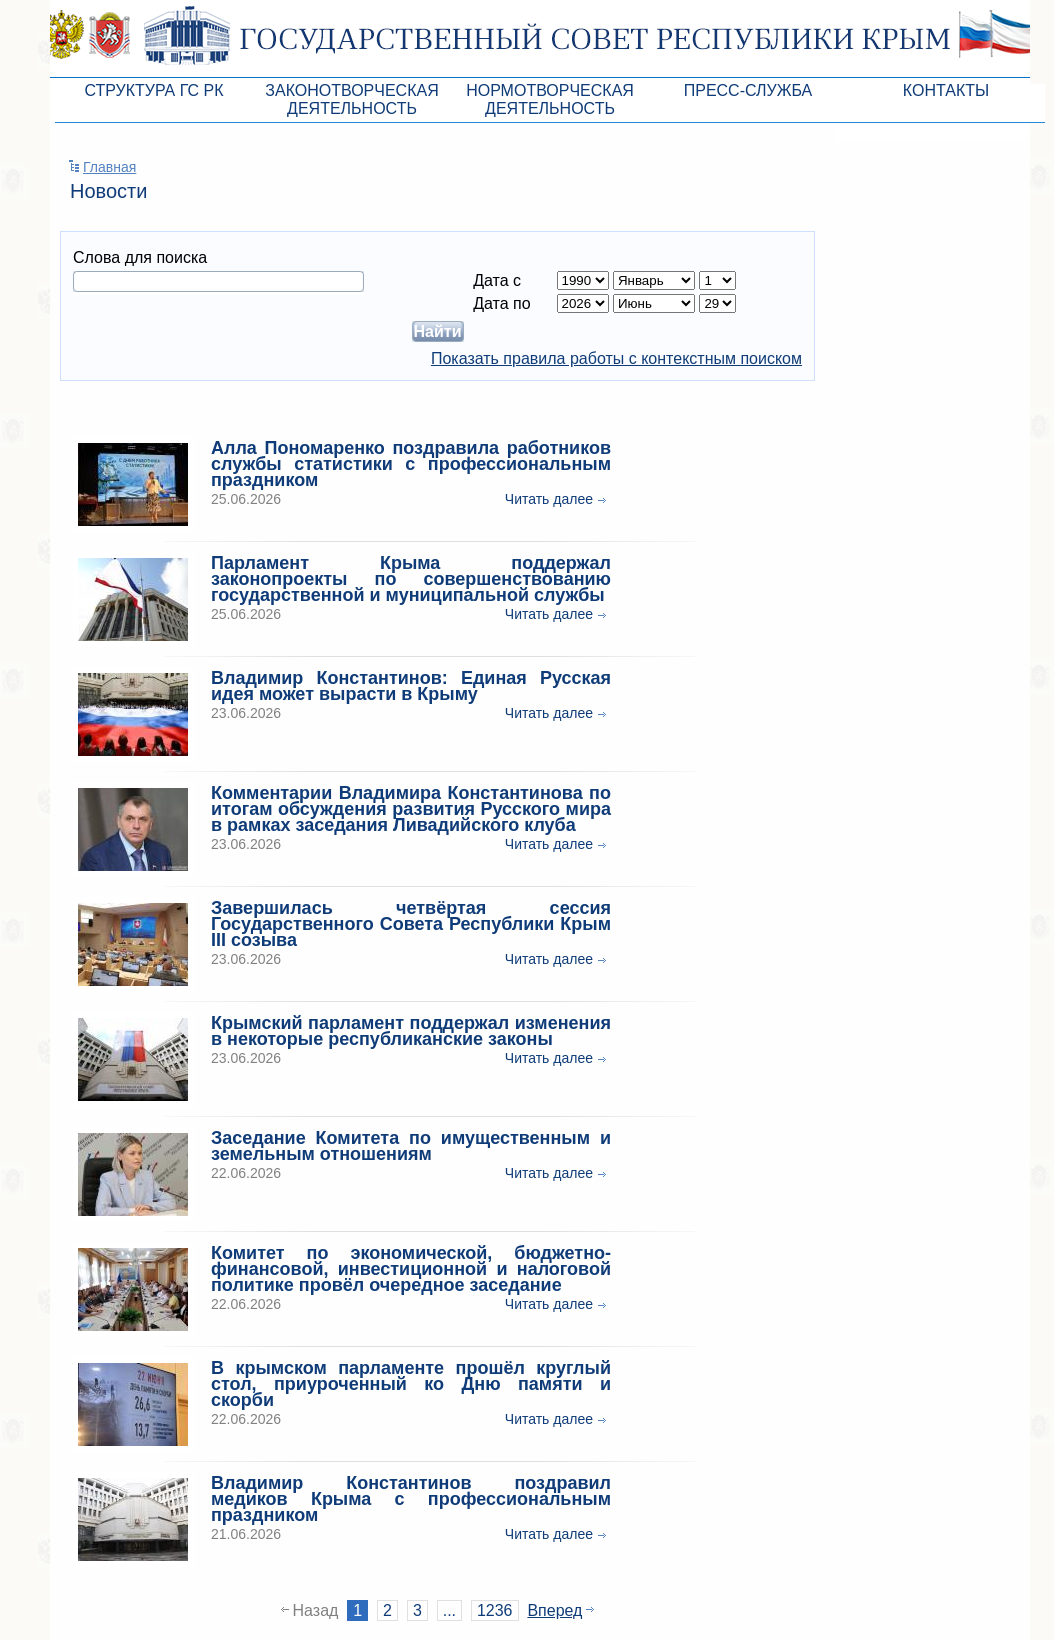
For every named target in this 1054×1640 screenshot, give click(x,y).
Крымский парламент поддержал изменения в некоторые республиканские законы (411, 1031)
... (449, 1610)
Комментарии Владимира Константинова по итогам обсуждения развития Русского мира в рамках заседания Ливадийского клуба (411, 809)
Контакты (946, 90)
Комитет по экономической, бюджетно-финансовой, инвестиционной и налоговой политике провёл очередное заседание (411, 1269)
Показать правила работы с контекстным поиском (616, 358)
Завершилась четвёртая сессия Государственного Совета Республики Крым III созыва (411, 924)
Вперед (554, 1610)
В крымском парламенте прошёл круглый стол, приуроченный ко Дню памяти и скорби (411, 1384)
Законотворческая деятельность (351, 99)
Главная (109, 167)
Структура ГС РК (153, 90)
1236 (495, 1610)
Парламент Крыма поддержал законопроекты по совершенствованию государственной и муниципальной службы (411, 579)
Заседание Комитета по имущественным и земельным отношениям (411, 1146)
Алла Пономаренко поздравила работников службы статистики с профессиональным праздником (411, 464)
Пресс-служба (748, 90)
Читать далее (549, 499)
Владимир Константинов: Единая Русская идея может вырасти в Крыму (411, 686)
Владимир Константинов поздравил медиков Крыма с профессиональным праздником (411, 1499)
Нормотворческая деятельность (550, 99)
